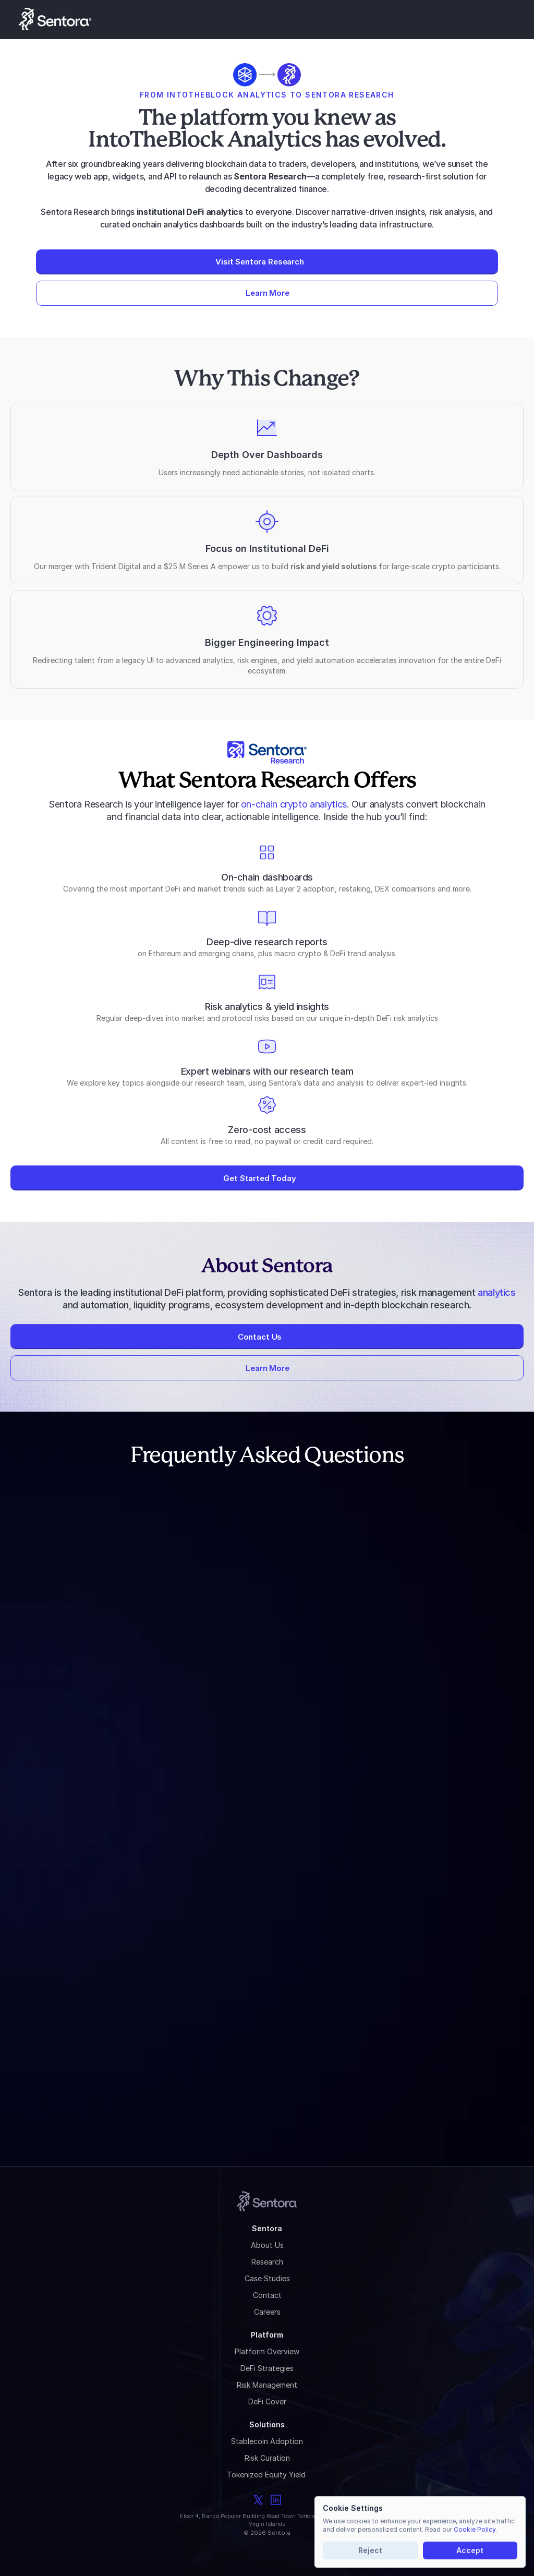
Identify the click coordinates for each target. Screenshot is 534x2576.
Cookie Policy (474, 2529)
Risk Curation (267, 2457)
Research (267, 2261)
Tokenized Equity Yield (267, 2474)
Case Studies (267, 2278)
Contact (267, 2295)
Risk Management (267, 2384)
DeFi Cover (267, 2401)
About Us (267, 2245)
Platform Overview (267, 2351)
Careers (267, 2311)
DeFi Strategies (267, 2368)
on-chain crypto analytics (294, 804)
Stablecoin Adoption (267, 2441)
